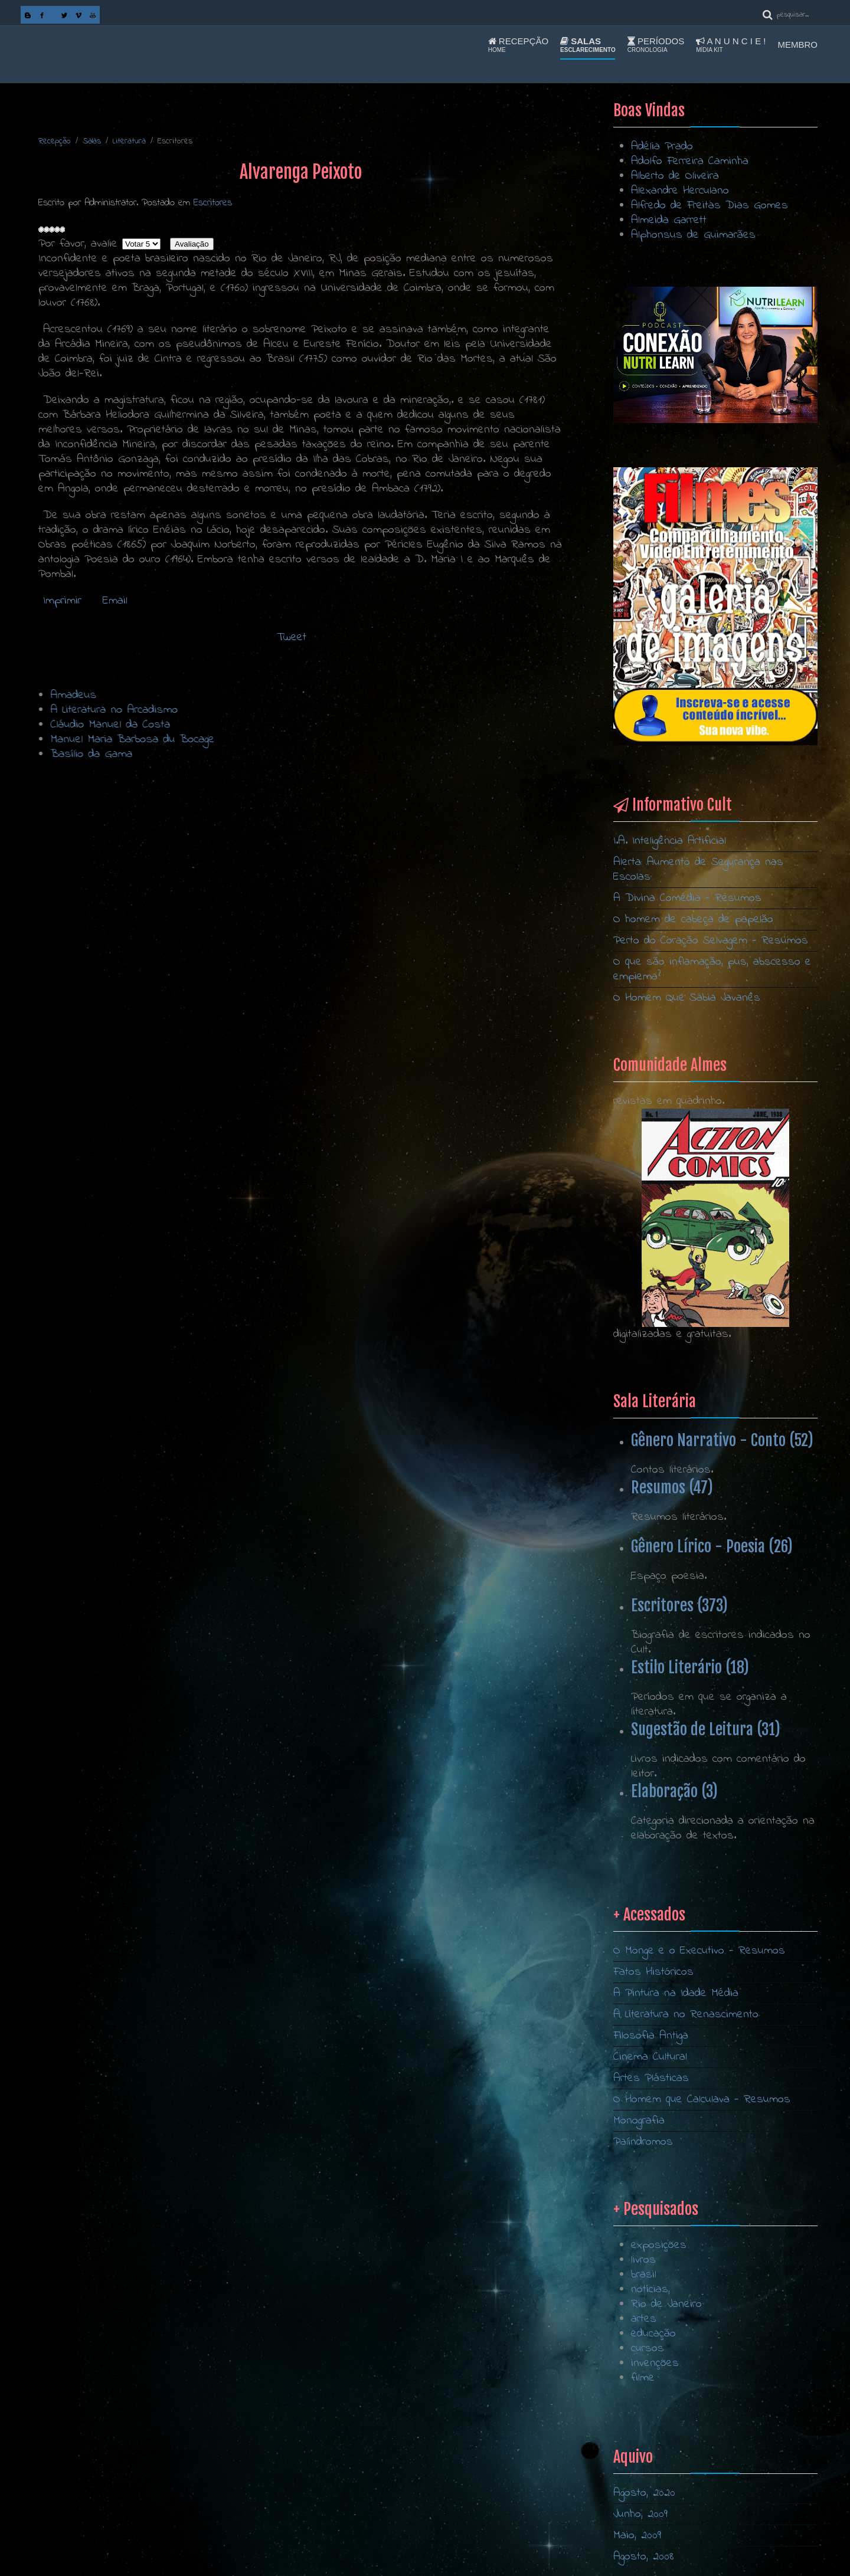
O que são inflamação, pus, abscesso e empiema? (712, 969)
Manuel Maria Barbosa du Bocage (351, 739)
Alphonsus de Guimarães (693, 235)
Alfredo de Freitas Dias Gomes (709, 205)
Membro (798, 45)
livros (643, 2348)
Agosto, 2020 (644, 2493)
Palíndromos (643, 2248)
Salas (588, 45)
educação (653, 2422)
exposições (658, 2333)
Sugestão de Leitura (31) (705, 1729)
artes (643, 2407)
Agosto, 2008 (643, 2556)
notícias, (650, 2378)
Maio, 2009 (637, 2535)
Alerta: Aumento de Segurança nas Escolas (698, 870)
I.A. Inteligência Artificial (669, 841)
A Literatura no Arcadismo (332, 710)
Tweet (291, 637)
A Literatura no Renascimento (686, 2120)
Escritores (213, 202)
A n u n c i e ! (731, 45)
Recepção (518, 45)
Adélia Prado (662, 146)
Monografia (639, 2227)
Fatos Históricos (653, 2078)
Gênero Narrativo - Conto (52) (722, 1440)
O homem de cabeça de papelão (693, 919)
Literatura (129, 141)
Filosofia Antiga (650, 2142)
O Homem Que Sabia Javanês (686, 998)
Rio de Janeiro (666, 2392)
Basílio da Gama (310, 754)
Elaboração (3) (674, 1791)
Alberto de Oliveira (675, 176)
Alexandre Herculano (680, 190)
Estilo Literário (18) (690, 1667)
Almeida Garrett (669, 220)
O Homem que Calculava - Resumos (701, 2205)
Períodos (655, 45)
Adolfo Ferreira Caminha (689, 161)
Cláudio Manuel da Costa (328, 724)
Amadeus (292, 695)
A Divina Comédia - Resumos (687, 898)
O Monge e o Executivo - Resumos (699, 2057)
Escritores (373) (679, 1605)
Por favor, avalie (77, 244)
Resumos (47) (672, 1487)
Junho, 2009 (640, 2514)
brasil (643, 2363)
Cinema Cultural (650, 2163)
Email (113, 600)
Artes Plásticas (651, 2184)
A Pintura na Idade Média (675, 2099)
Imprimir (62, 600)
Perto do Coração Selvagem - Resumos (710, 940)
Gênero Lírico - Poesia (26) (712, 1546)
